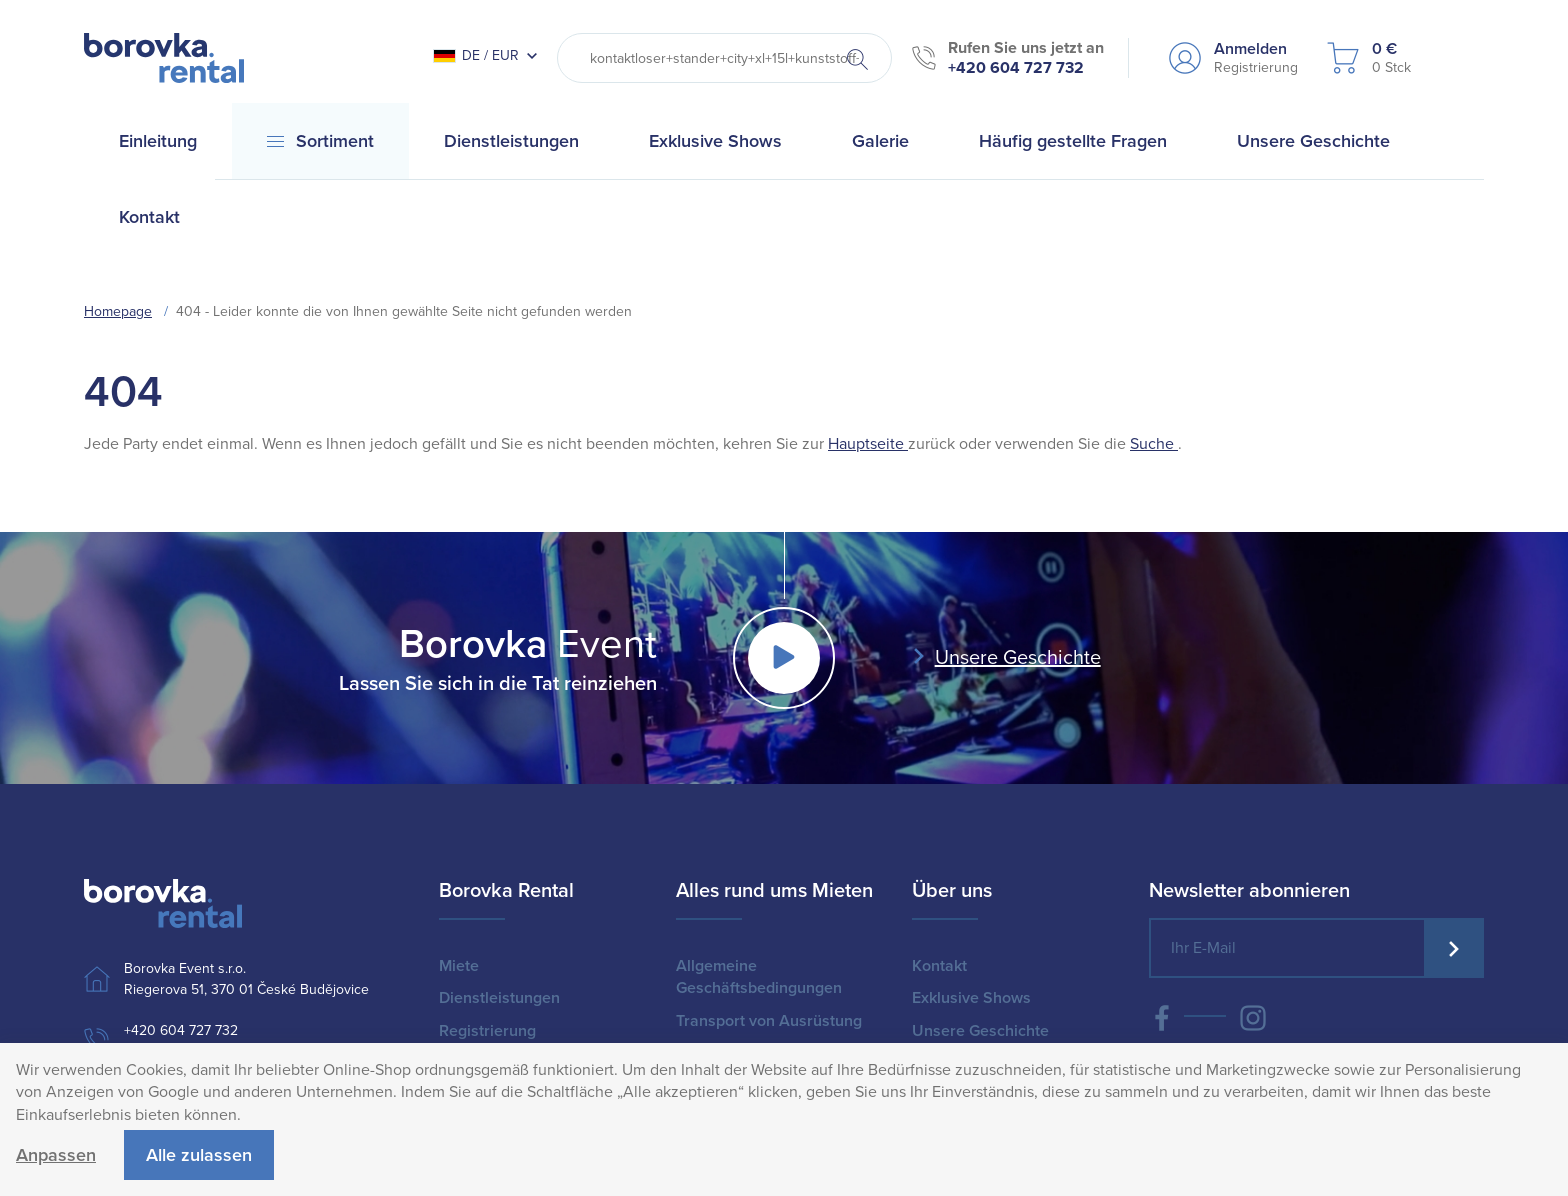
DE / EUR (476, 55)
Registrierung (487, 1031)
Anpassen (56, 1155)
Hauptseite (868, 444)
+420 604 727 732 (1016, 68)
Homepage (118, 311)
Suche (1154, 444)
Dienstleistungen (499, 998)
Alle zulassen (199, 1155)
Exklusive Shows (971, 998)
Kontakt (939, 966)
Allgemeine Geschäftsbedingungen (759, 977)
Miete (459, 966)
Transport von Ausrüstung (769, 1021)
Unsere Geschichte (1018, 658)
